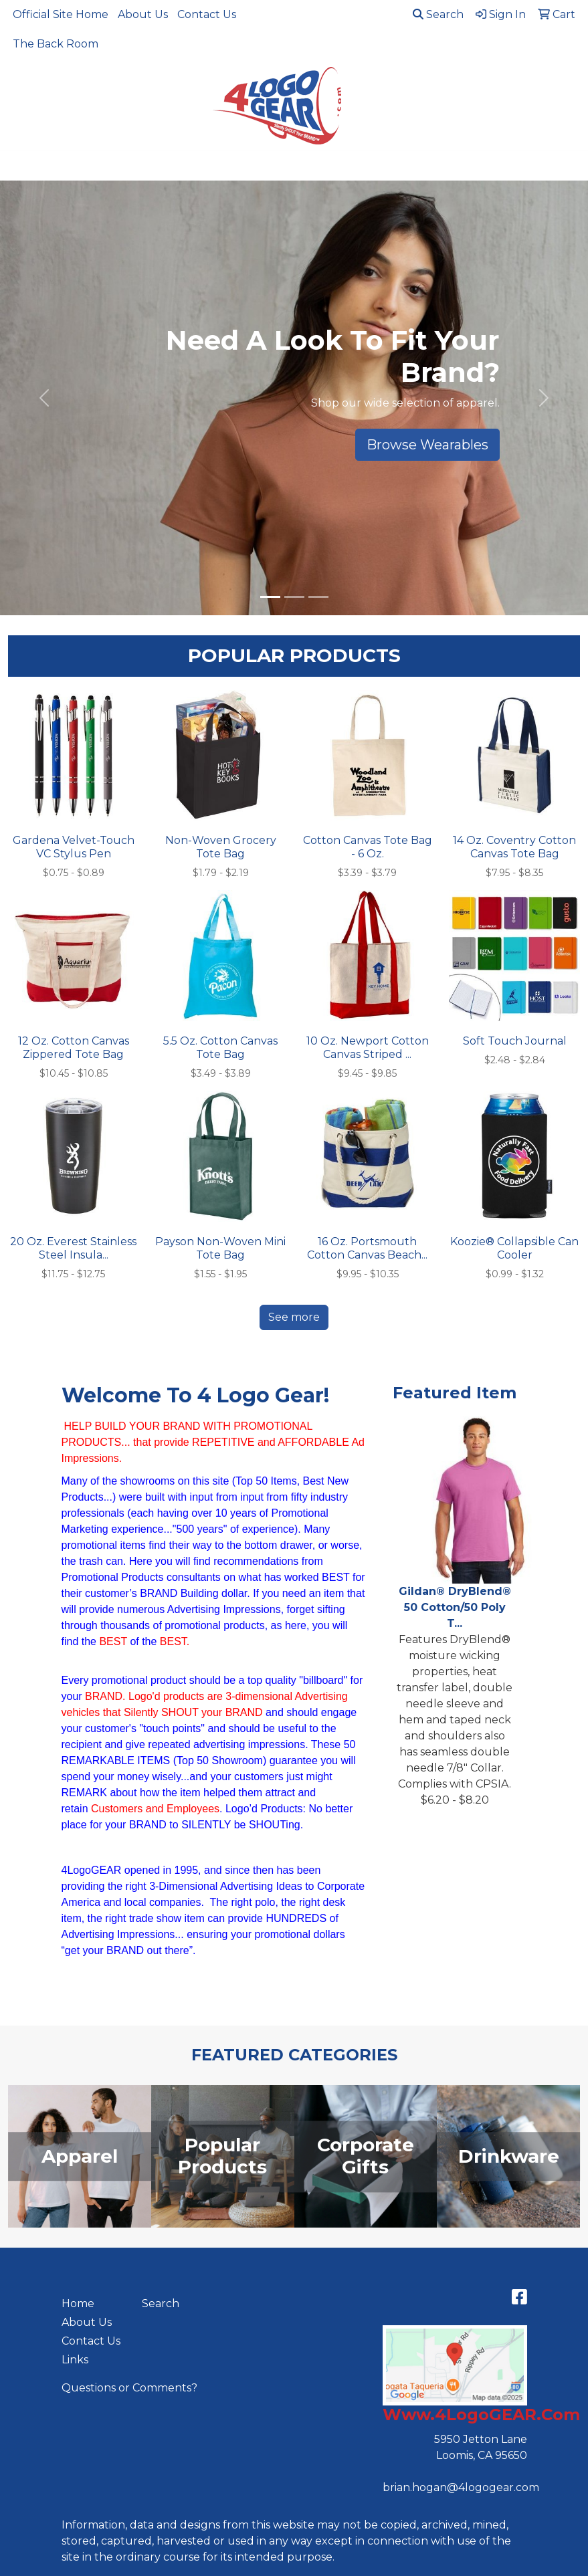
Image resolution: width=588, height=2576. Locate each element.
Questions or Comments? (129, 2387)
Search (438, 14)
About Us (143, 14)
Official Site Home (60, 14)
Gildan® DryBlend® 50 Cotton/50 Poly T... (455, 1607)
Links (75, 2359)
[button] (44, 398)
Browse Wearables (427, 445)
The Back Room (55, 43)
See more (294, 1317)
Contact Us (206, 14)
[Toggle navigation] (21, 165)
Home (78, 2303)
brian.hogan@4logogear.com (461, 2487)
